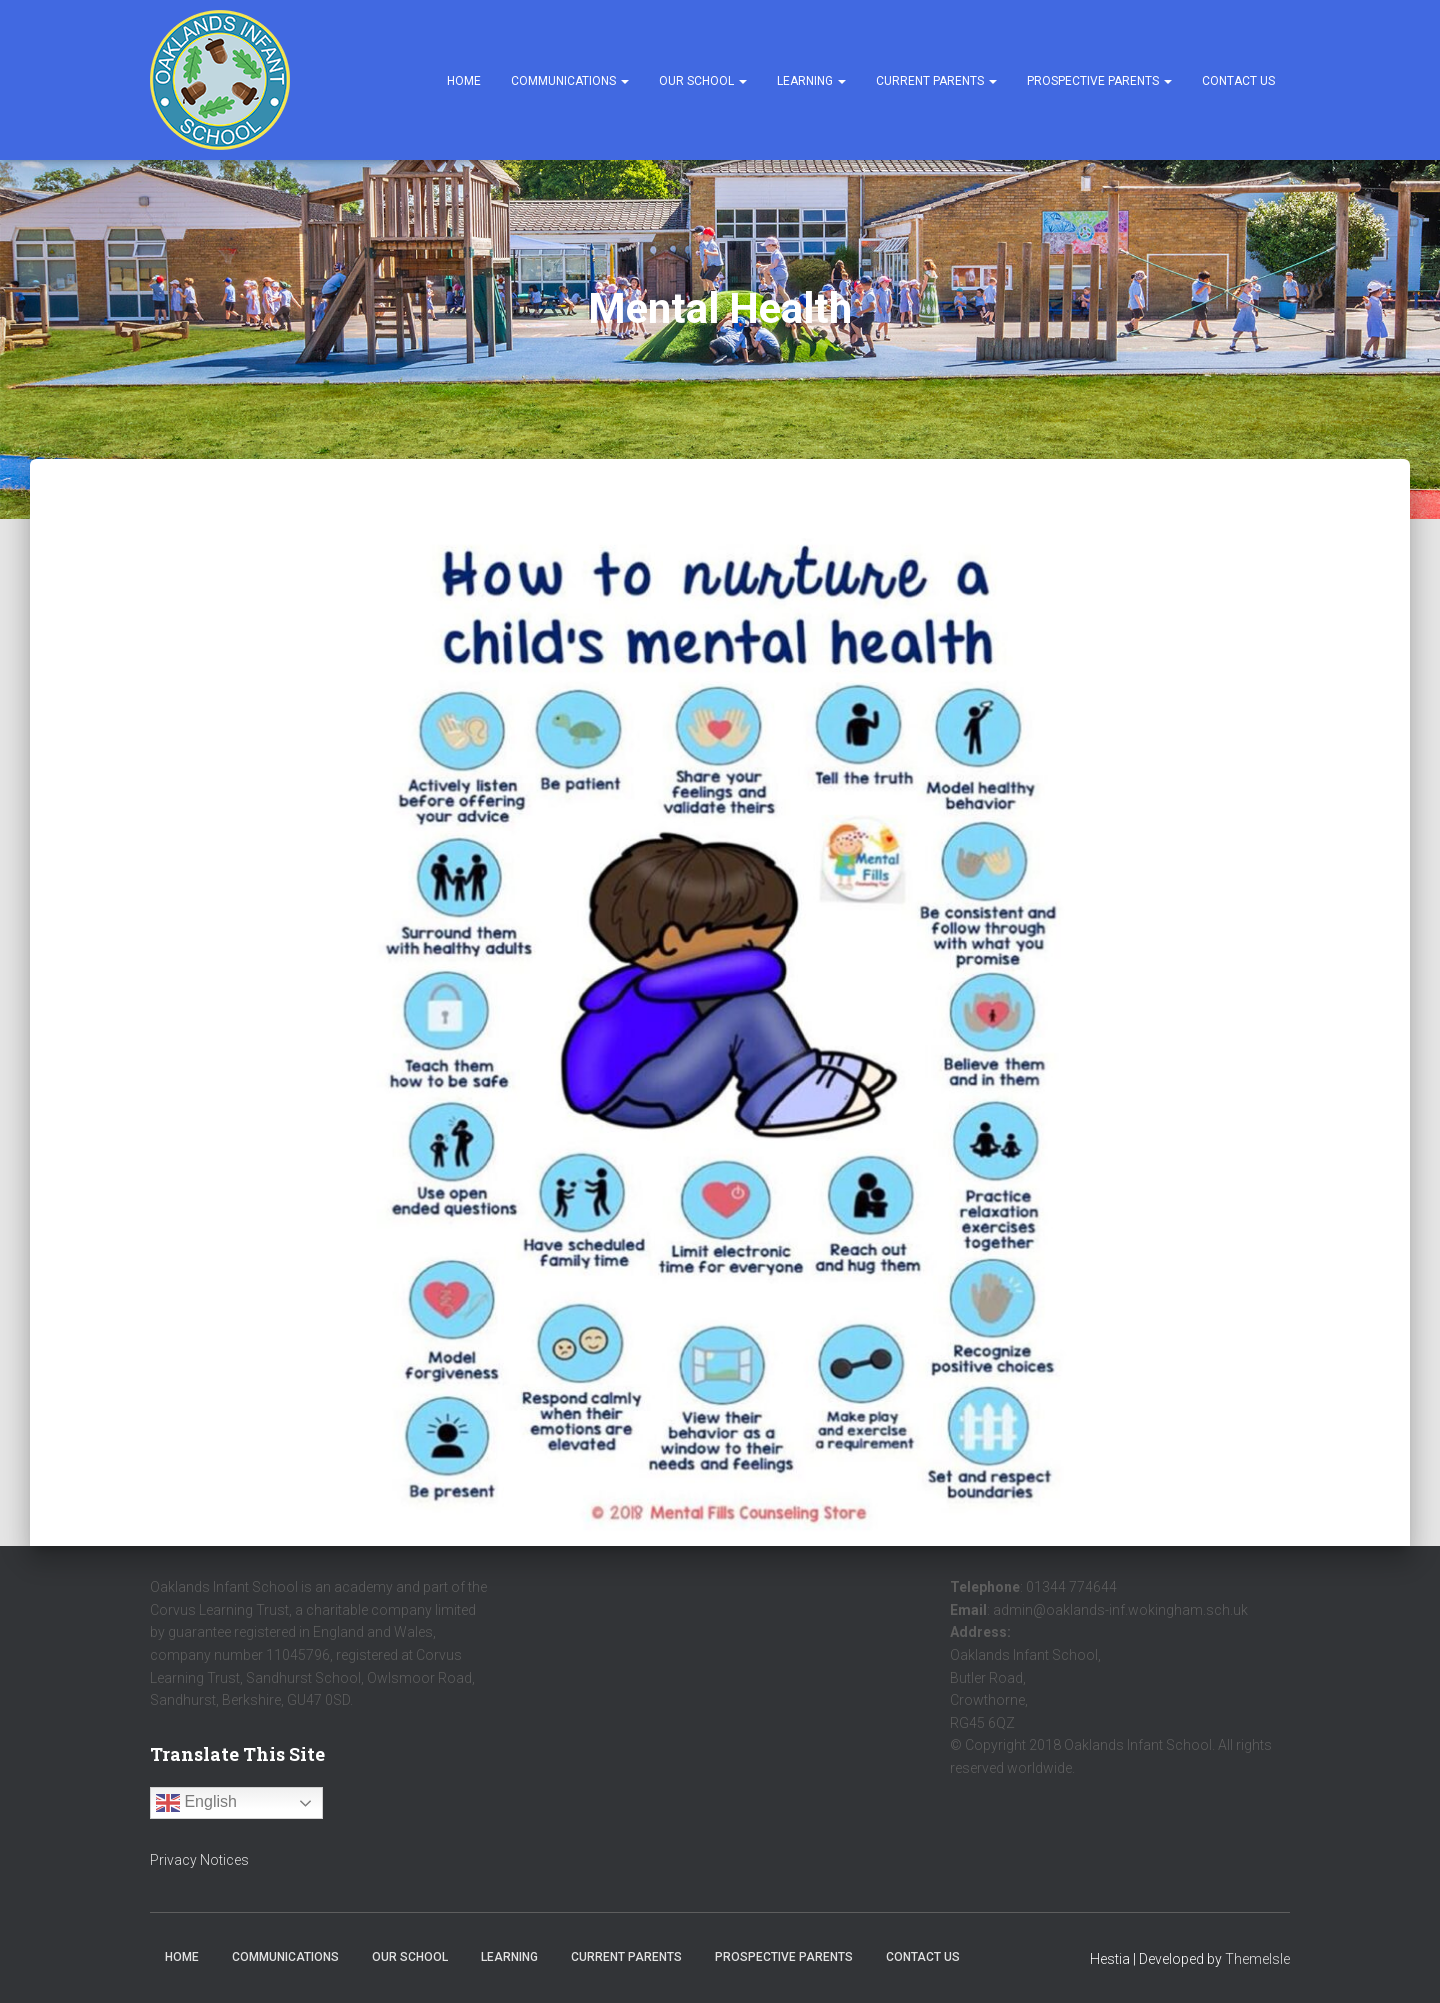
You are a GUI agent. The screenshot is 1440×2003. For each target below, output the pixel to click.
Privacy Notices (199, 1860)
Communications (570, 81)
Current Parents (936, 81)
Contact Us (1238, 81)
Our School (703, 81)
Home (464, 81)
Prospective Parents (1099, 81)
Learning (811, 81)
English (196, 1803)
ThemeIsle (1257, 1959)
